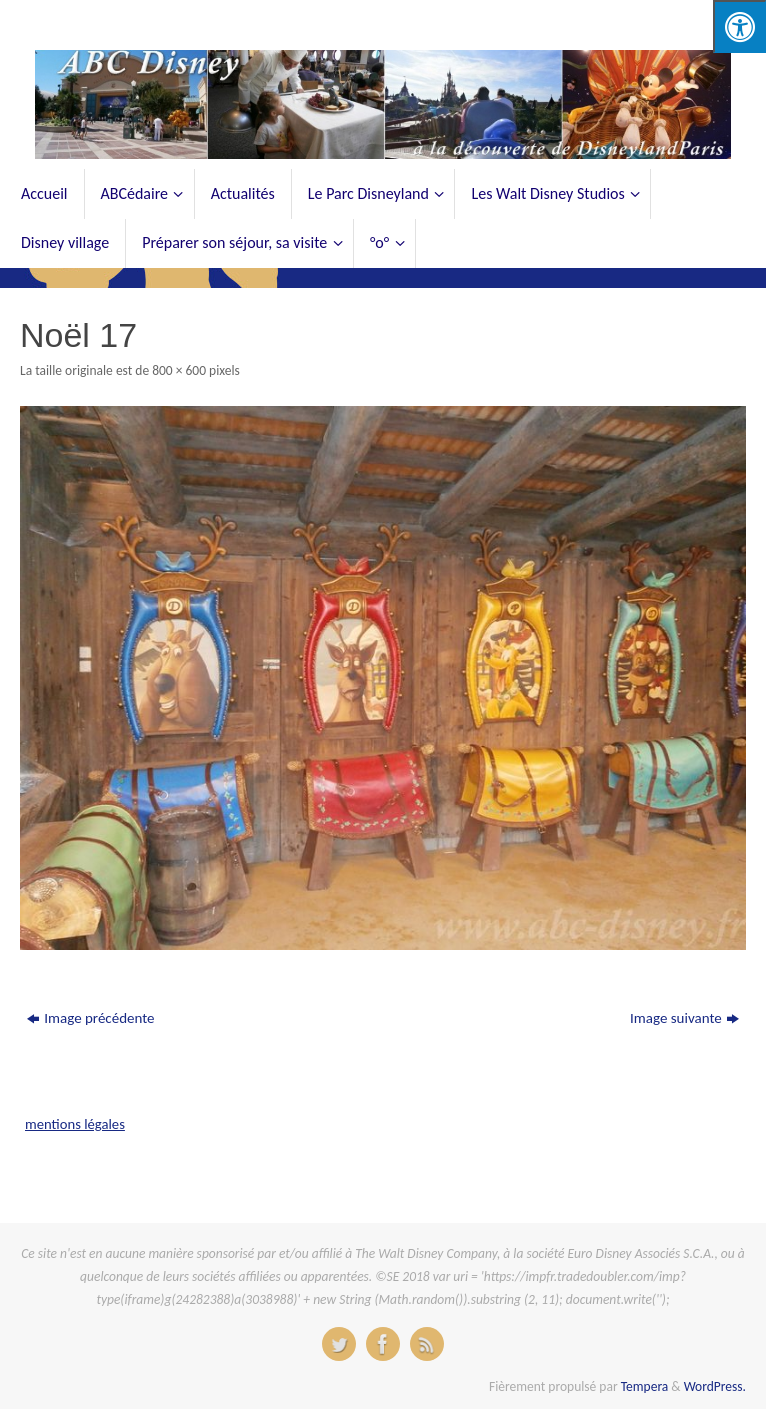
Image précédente (90, 1018)
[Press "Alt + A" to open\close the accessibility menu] (739, 26)
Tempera (645, 1386)
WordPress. (715, 1386)
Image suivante (684, 1018)
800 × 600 (179, 370)
